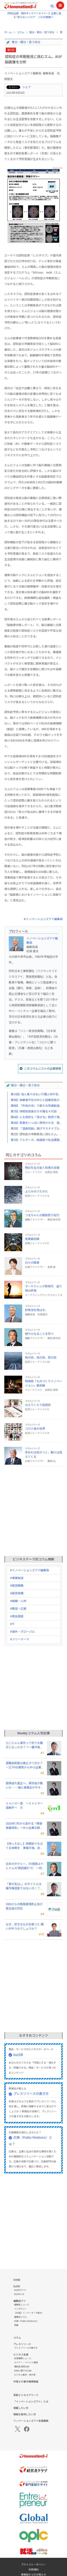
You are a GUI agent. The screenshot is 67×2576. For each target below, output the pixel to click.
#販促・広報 (18, 1608)
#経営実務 (16, 1593)
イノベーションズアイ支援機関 (30, 2420)
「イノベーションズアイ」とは (30, 2401)
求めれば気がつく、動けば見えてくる (43, 1454)
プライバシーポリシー (33, 2564)
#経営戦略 (16, 1585)
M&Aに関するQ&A (22, 2370)
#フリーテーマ (19, 1639)
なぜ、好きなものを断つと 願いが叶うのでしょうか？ (25, 1926)
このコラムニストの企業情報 (42, 1068)
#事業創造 (16, 1578)
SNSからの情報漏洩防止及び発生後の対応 (24, 1906)
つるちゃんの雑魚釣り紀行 (42, 1215)
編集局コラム (20, 2317)
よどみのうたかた (36, 1191)
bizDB (18, 2055)
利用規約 (34, 2569)
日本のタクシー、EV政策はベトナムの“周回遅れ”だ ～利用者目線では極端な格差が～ (24, 1866)
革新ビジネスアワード (25, 2395)
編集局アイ (19, 2301)
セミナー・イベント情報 (26, 2362)
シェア (26, 87)
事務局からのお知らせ (33, 2574)
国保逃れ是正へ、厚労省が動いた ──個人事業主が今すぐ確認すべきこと (25, 1786)
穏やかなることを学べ (39, 1334)
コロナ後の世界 (35, 1428)
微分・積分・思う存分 (42, 32)
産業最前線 (32, 1239)
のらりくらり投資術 (38, 1405)
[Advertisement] (33, 1502)
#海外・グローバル (22, 1631)
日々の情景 (32, 1262)
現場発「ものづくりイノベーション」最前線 (43, 1383)
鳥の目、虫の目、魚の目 (40, 1357)
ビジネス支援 (20, 2354)
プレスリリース (22, 2344)
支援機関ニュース (22, 2358)
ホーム (8, 32)
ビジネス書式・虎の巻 (25, 2375)
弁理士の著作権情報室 (25, 2381)
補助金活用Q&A (21, 2366)
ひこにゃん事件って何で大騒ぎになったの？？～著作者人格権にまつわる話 (24, 1745)
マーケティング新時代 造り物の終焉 (43, 1288)
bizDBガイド (20, 2290)
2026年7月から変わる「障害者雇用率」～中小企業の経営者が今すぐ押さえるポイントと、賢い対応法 (24, 1826)
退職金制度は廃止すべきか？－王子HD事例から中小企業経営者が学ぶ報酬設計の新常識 (25, 1765)
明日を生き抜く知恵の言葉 (42, 1167)
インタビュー (20, 2309)
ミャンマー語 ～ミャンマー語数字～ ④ (24, 1805)
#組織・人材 (18, 1601)
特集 (16, 2325)
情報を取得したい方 (24, 2414)
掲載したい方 (20, 2408)
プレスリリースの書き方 (31, 2094)
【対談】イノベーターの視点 (28, 2313)
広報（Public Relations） (26, 2321)
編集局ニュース (21, 2304)
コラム (20, 32)
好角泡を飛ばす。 (36, 1310)
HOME (16, 2280)
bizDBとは (19, 2294)
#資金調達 (16, 1616)
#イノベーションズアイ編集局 (43, 919)
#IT (12, 1624)
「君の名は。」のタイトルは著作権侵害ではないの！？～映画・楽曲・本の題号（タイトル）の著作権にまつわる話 (24, 1886)
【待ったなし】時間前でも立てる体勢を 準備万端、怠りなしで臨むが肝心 (24, 1846)
